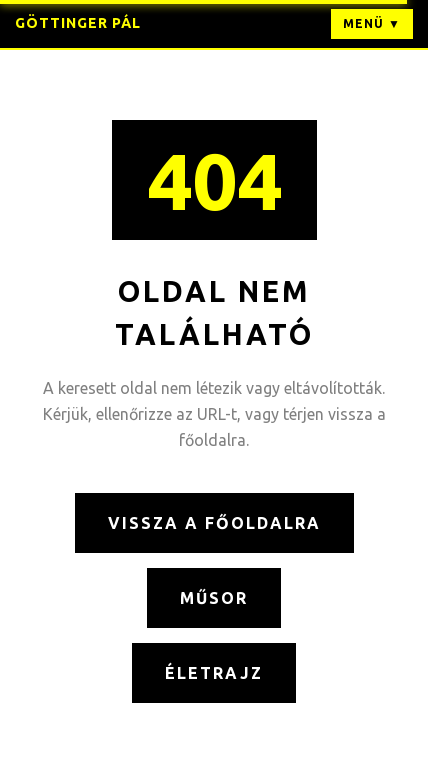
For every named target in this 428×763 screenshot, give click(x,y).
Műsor (214, 598)
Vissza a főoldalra (214, 523)
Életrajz (214, 673)
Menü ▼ (372, 23)
